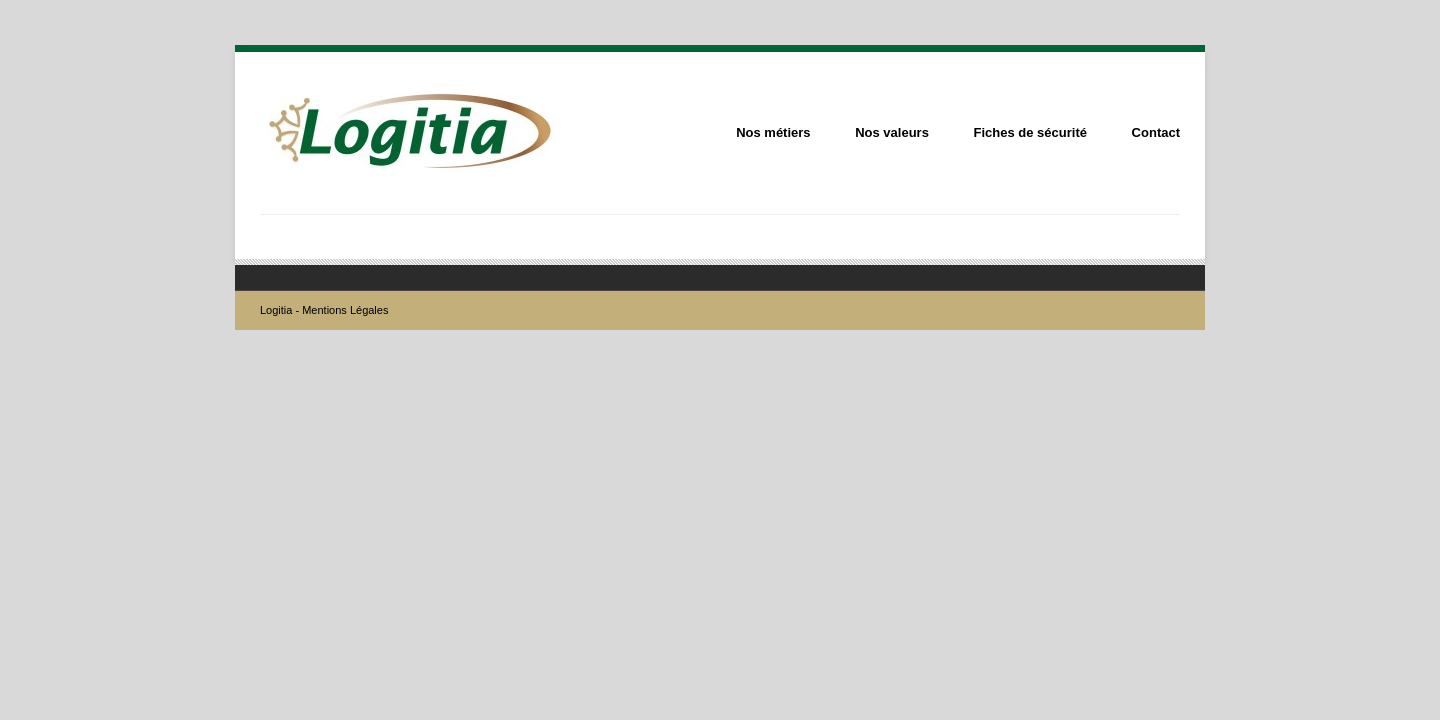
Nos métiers (773, 132)
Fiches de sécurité (1030, 132)
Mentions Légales (345, 310)
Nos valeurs (892, 132)
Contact (1156, 132)
